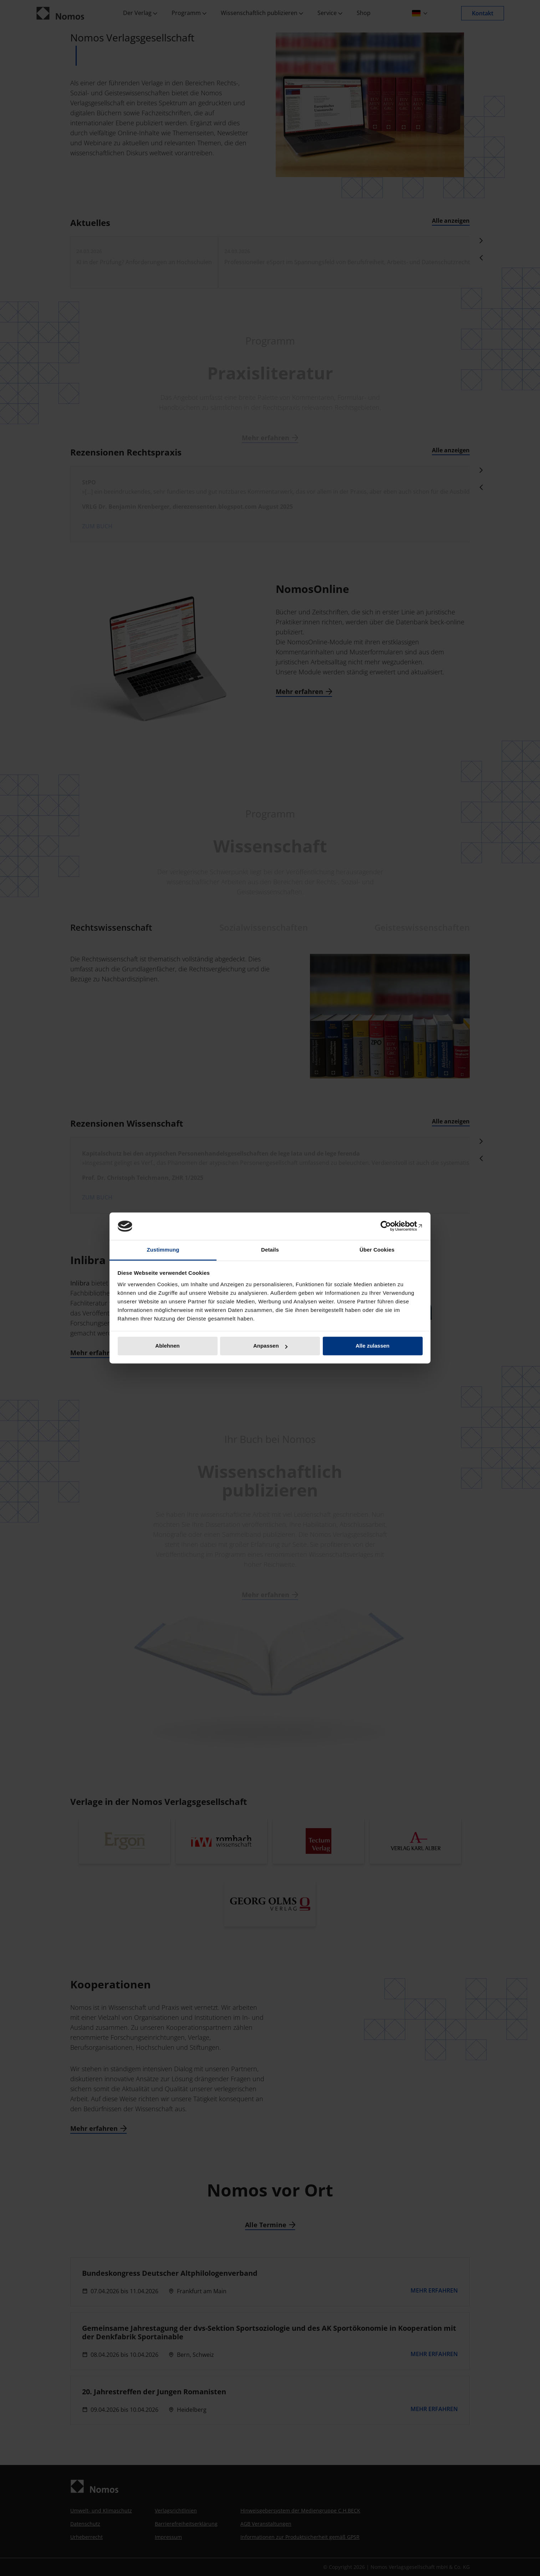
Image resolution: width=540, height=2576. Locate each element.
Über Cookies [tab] (377, 1250)
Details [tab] (270, 1250)
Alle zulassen (372, 1346)
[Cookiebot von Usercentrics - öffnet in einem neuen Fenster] (391, 1226)
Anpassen (270, 1346)
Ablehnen (167, 1346)
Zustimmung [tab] (163, 1250)
